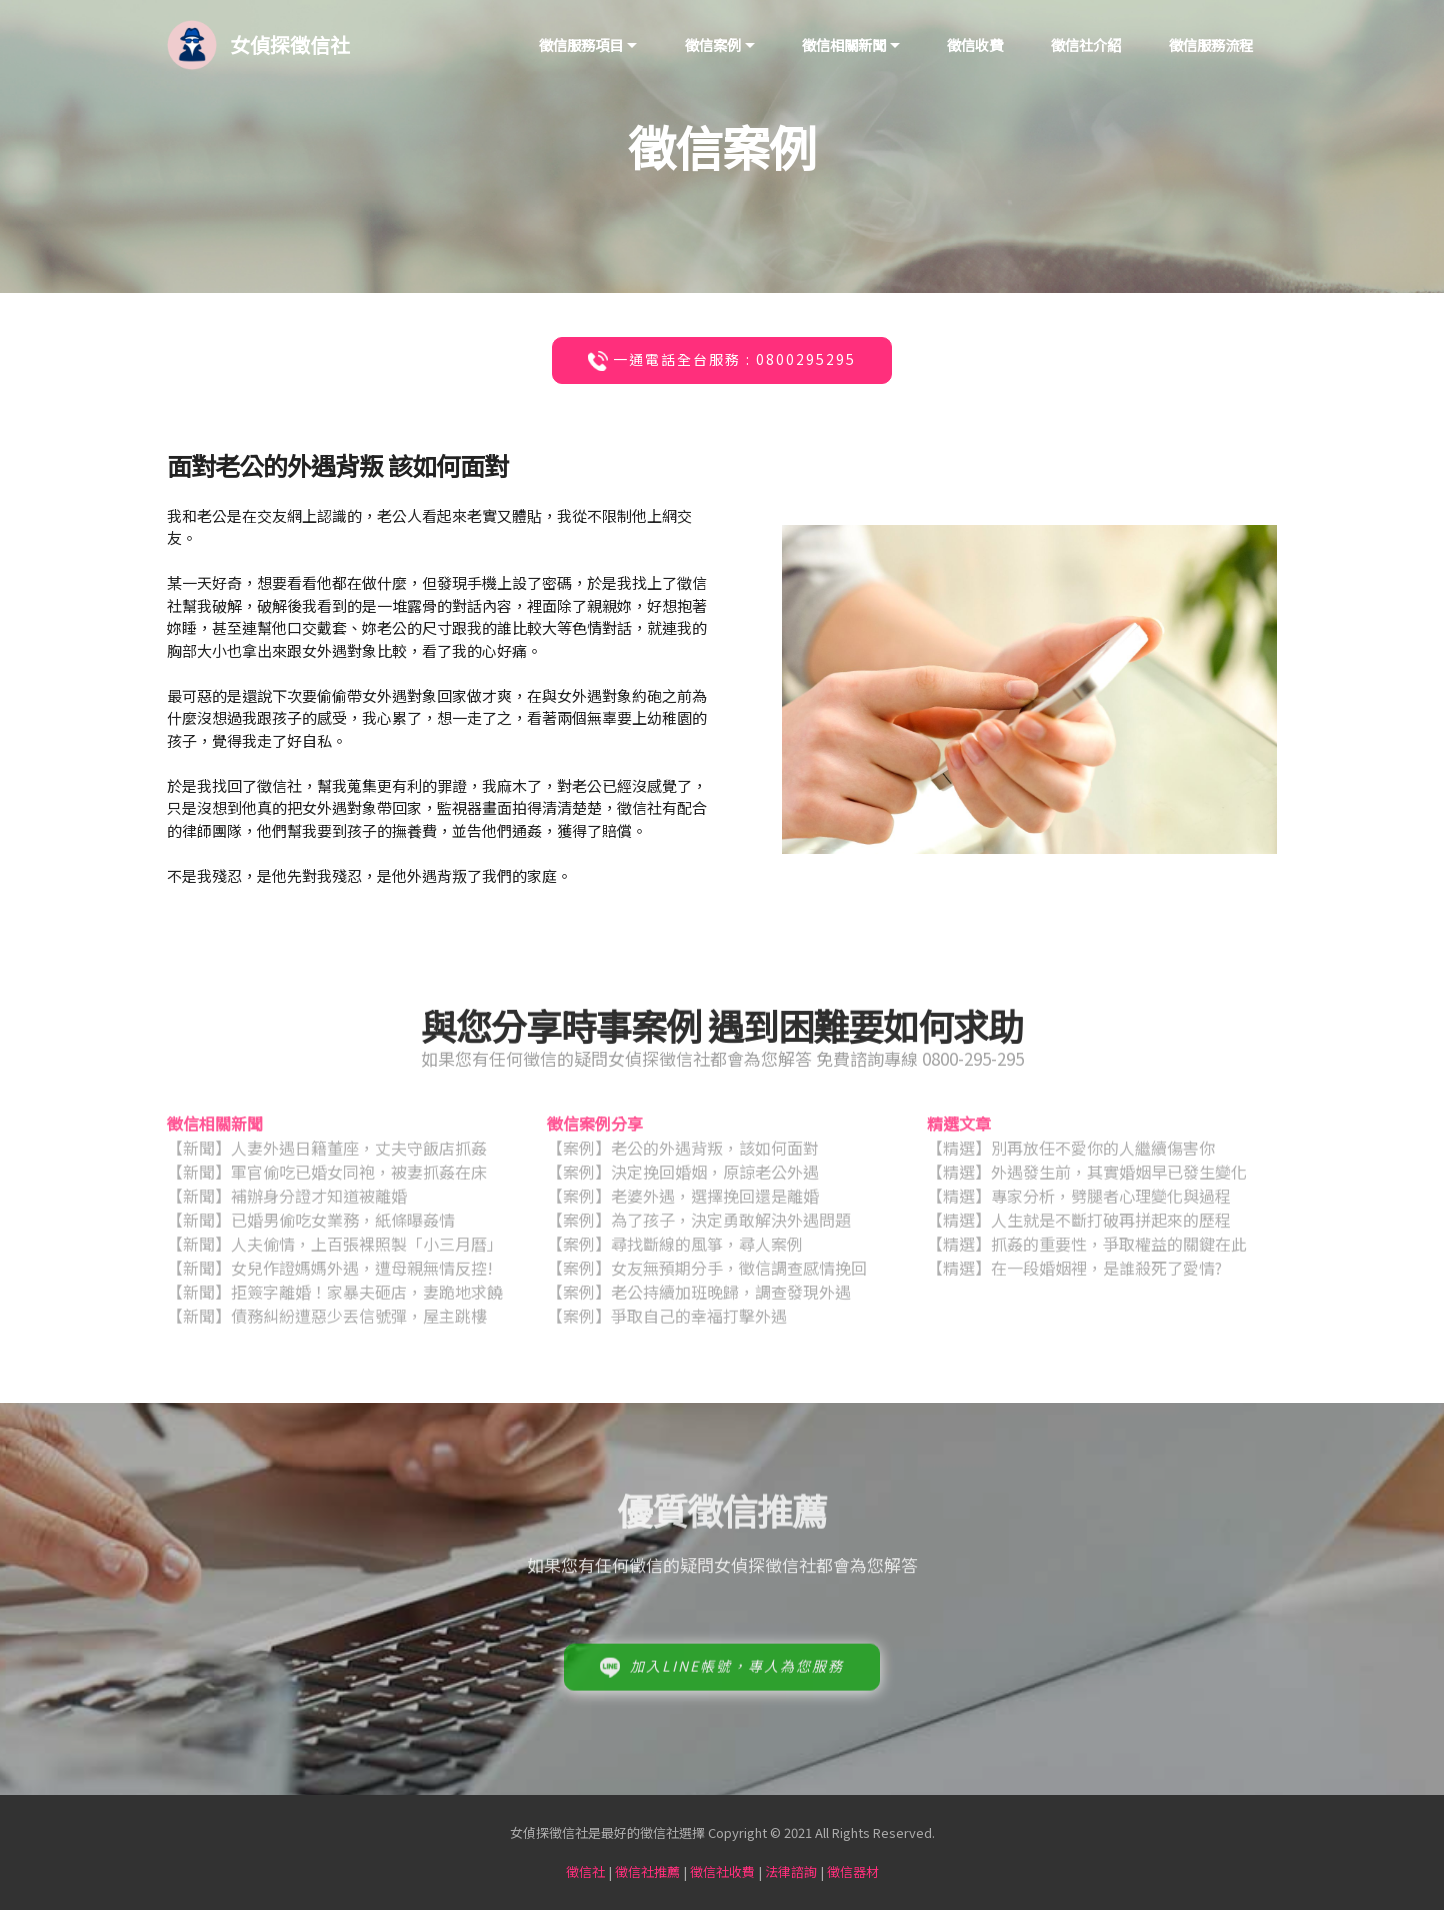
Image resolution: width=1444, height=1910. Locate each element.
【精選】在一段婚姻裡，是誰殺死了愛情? (1074, 1274)
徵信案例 (713, 44)
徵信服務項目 (581, 44)
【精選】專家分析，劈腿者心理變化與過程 (1079, 1202)
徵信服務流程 (1211, 44)
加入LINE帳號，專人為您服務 (720, 1682)
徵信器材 (853, 1871)
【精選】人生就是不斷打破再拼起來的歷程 (1079, 1226)
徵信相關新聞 (844, 44)
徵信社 (585, 1871)
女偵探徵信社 (290, 44)
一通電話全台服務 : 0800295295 (720, 361)
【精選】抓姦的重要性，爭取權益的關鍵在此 (1087, 1250)
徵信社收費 (722, 1871)
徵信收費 (975, 44)
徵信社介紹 (1086, 44)
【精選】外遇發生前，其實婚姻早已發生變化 (1087, 1178)
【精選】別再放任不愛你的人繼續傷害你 (1071, 1154)
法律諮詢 (791, 1871)
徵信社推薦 (647, 1871)
